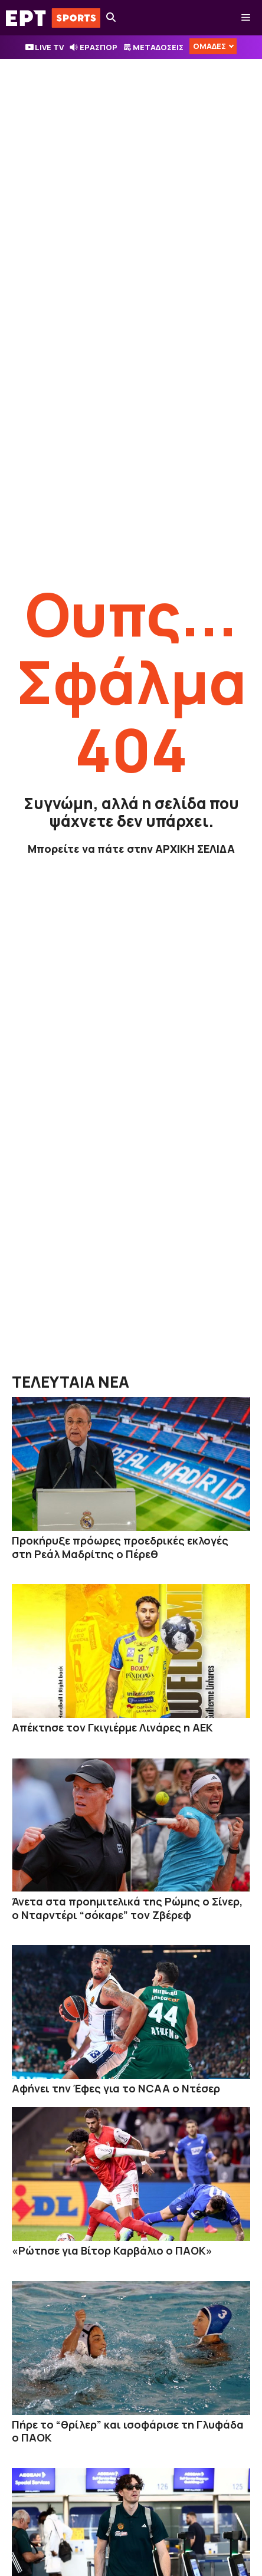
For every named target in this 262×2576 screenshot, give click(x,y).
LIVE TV (49, 47)
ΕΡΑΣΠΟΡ (98, 47)
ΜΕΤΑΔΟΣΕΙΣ (158, 47)
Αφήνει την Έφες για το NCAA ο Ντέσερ (116, 2088)
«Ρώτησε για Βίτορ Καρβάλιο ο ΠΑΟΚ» (112, 2250)
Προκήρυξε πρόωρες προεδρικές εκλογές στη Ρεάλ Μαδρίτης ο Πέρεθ (120, 1547)
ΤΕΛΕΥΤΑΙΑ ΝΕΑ (70, 1381)
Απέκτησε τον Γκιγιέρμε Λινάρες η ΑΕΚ (112, 1727)
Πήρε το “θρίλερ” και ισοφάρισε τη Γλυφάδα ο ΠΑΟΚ (128, 2431)
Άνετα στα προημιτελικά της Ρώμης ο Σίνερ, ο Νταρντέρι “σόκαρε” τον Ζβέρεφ (127, 1908)
